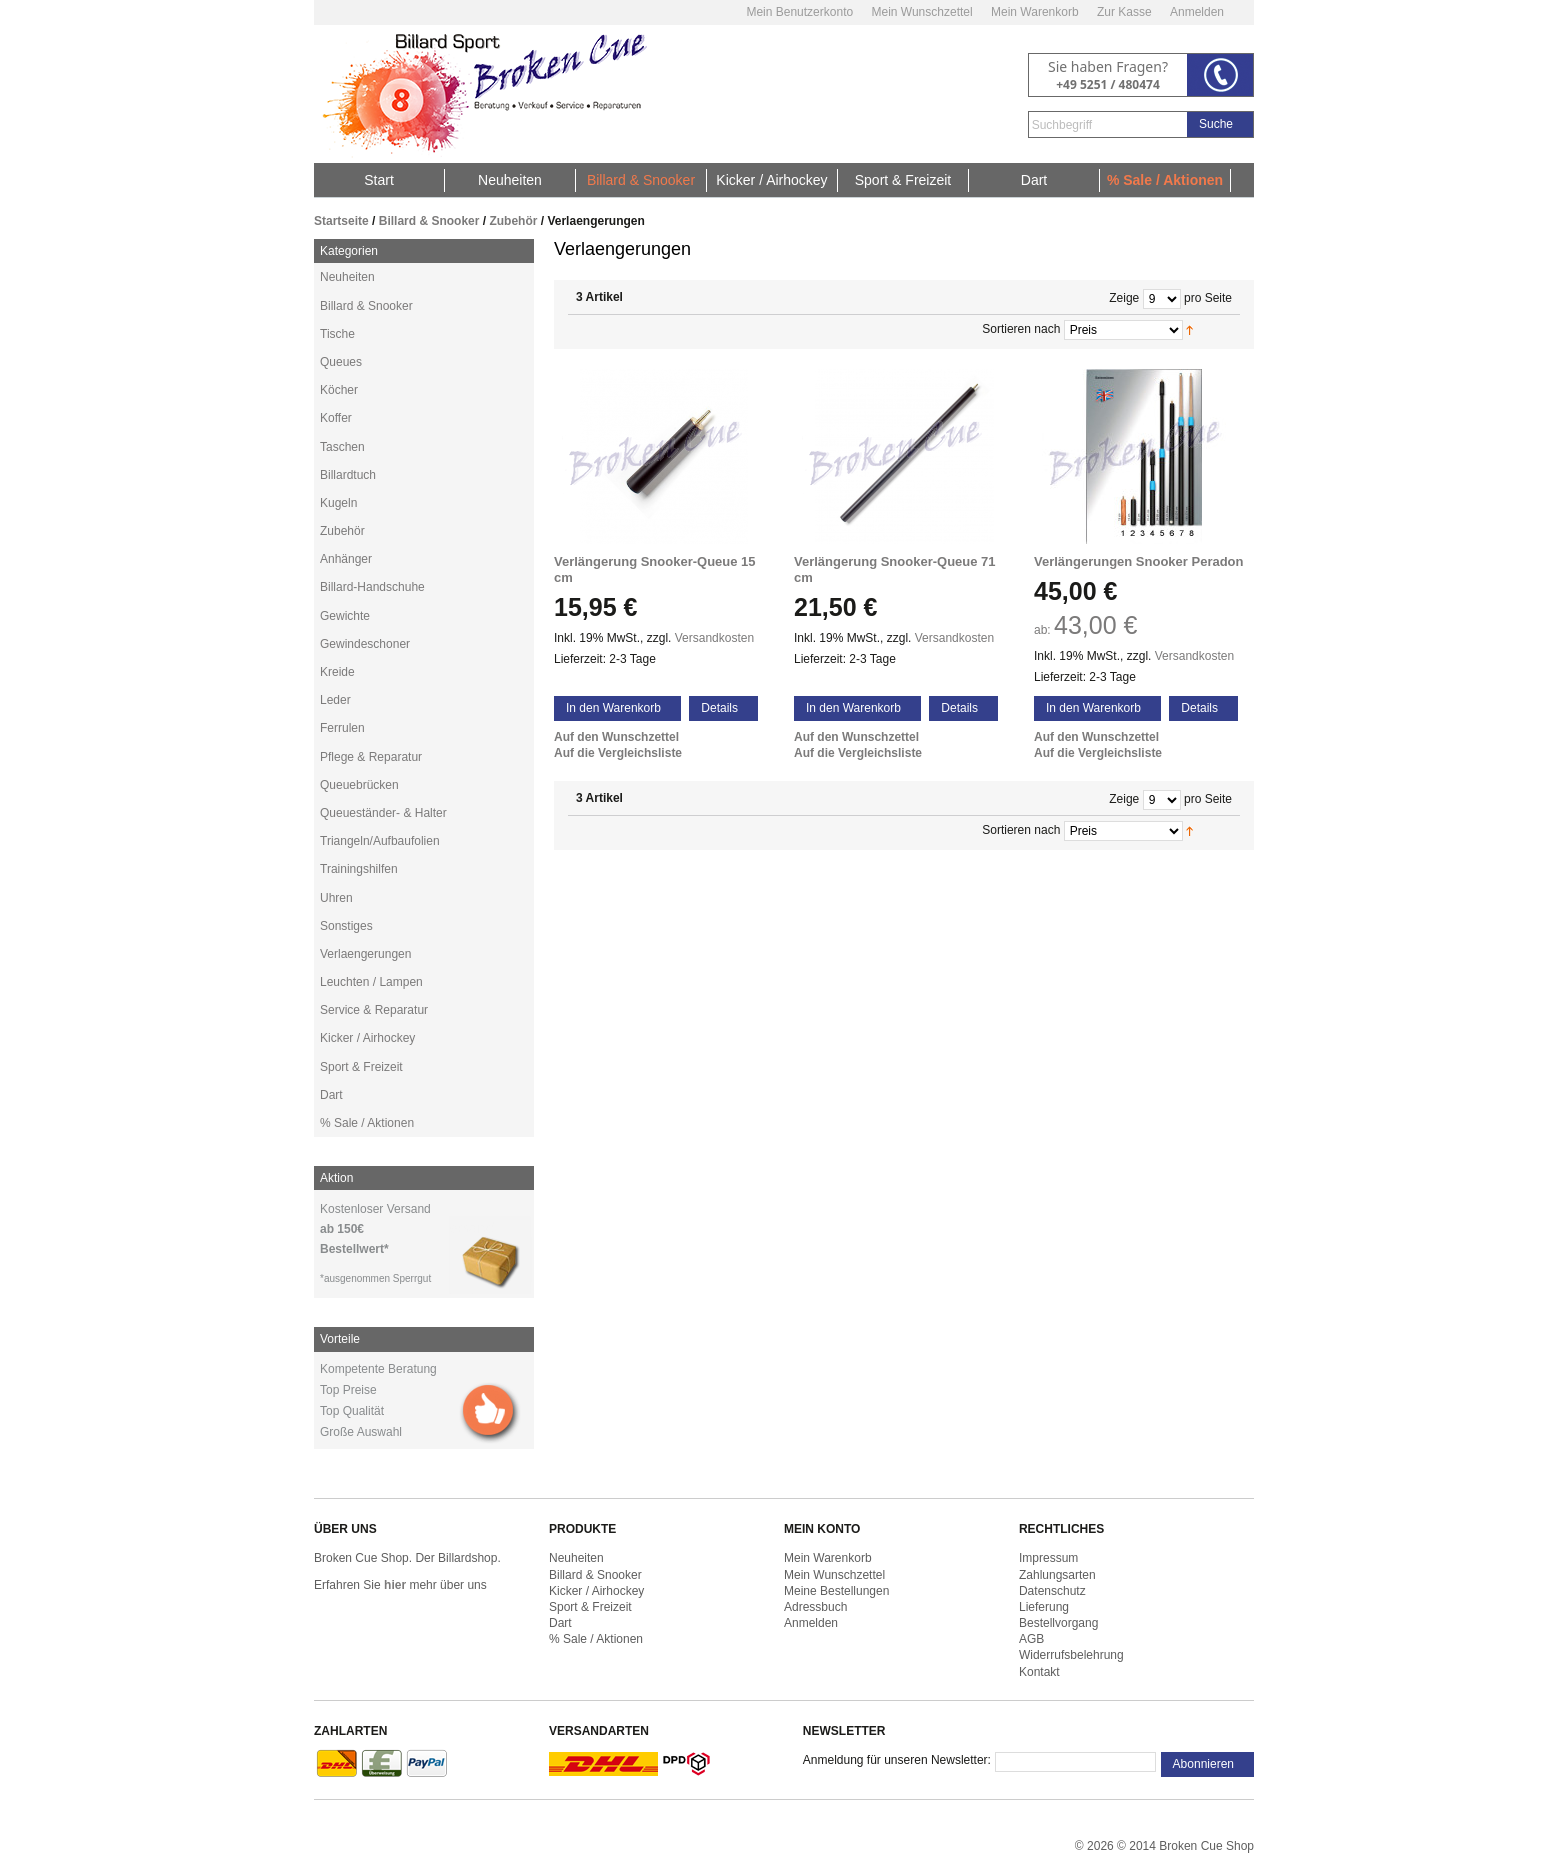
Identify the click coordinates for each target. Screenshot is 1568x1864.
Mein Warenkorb (1035, 12)
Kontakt (1039, 1672)
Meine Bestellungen (836, 1591)
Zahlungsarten (1057, 1575)
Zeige (1124, 298)
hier (395, 1585)
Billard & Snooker (429, 221)
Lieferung (1044, 1607)
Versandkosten (714, 638)
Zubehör (513, 221)
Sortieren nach (1021, 329)
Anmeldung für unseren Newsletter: (897, 1760)
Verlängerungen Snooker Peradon (1139, 561)
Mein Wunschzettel (921, 12)
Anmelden (1197, 12)
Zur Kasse (1124, 12)
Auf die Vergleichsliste (618, 753)
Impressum (1048, 1558)
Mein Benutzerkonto (799, 12)
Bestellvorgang (1058, 1623)
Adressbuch (815, 1607)
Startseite (341, 221)
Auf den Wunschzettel (616, 737)
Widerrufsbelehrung (1071, 1655)
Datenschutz (1052, 1591)
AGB (1031, 1639)
